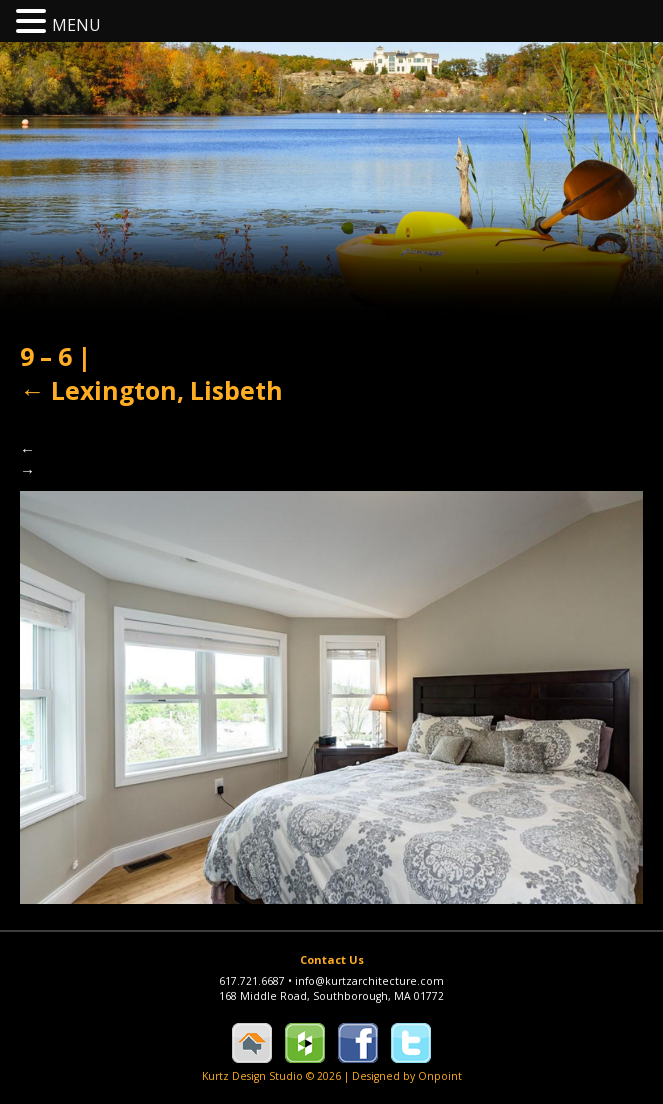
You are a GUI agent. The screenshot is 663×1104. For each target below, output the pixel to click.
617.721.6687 (257, 981)
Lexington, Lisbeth (151, 390)
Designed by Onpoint (407, 1076)
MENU (76, 25)
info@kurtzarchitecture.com (369, 981)
